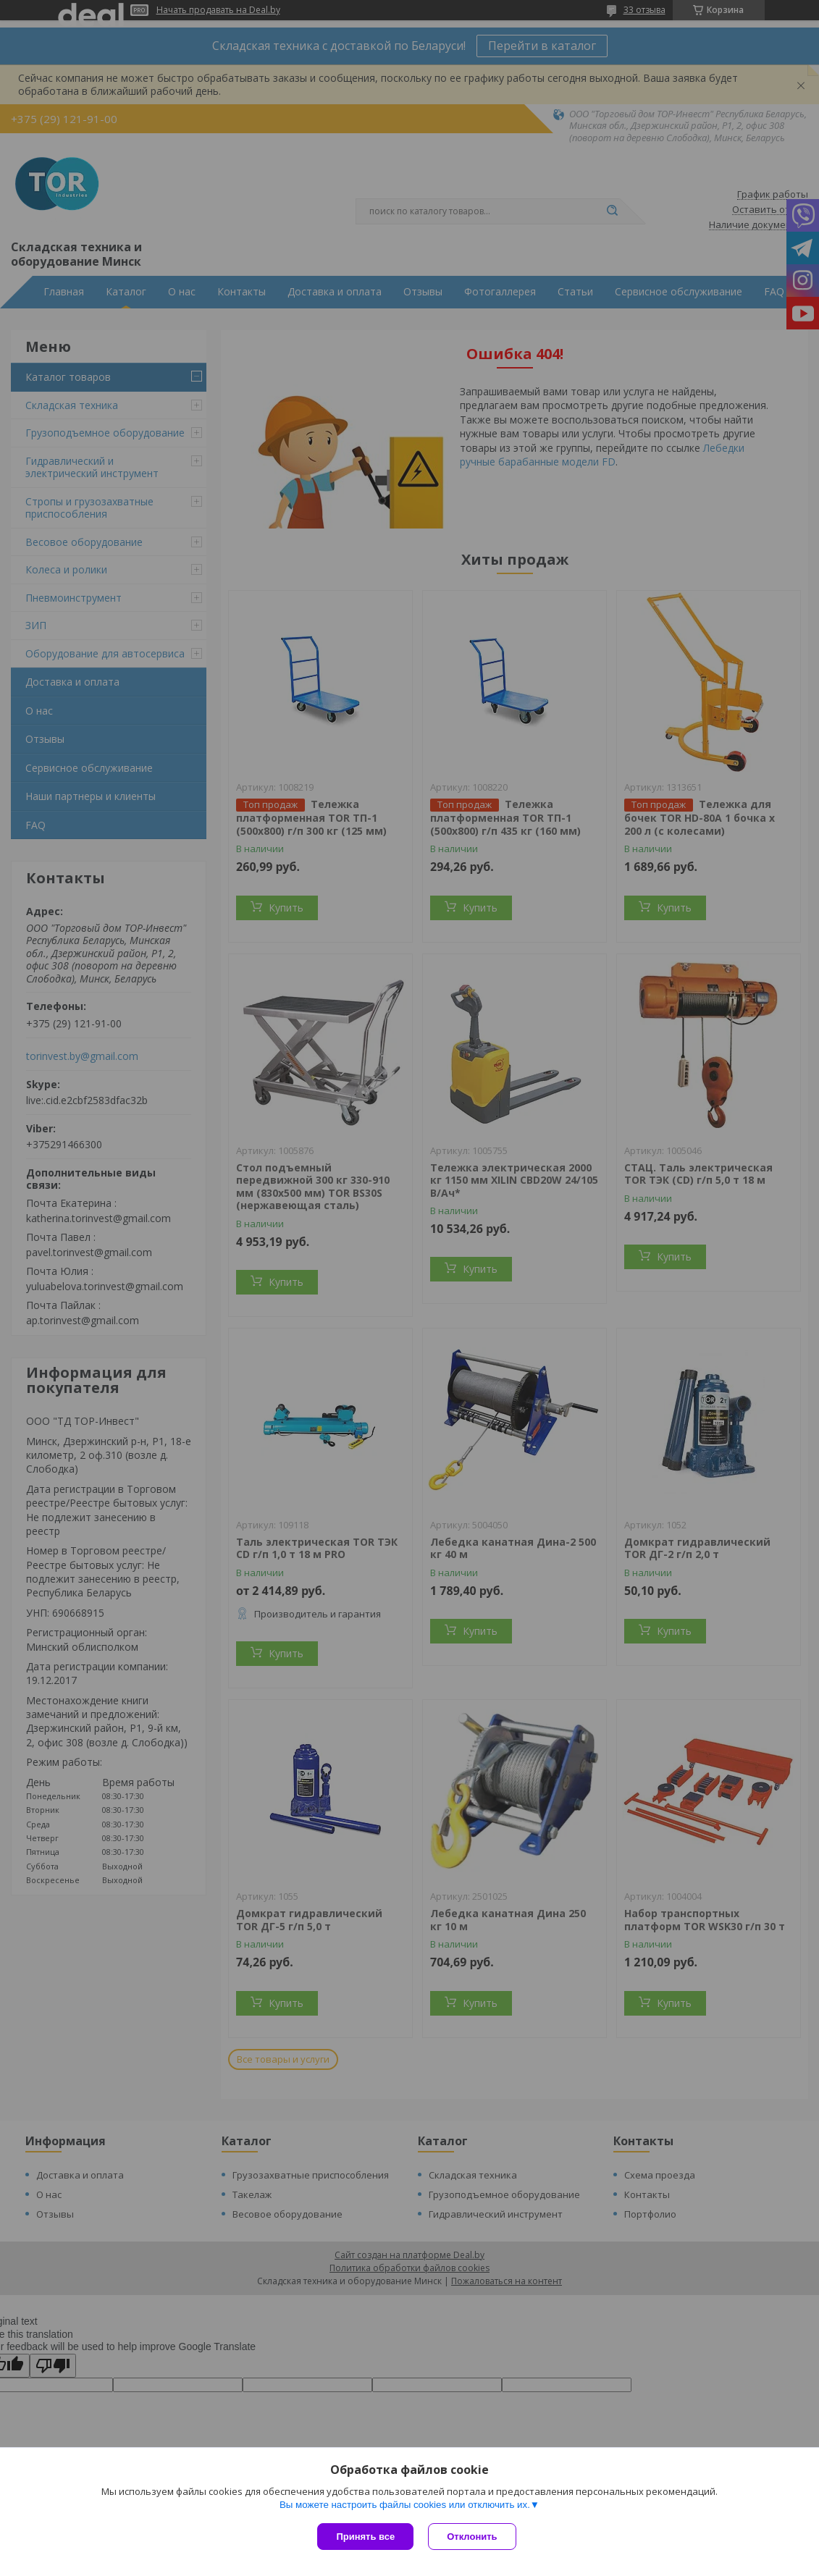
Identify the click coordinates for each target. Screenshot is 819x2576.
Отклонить (472, 2536)
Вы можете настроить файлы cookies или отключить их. (405, 2504)
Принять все (365, 2536)
